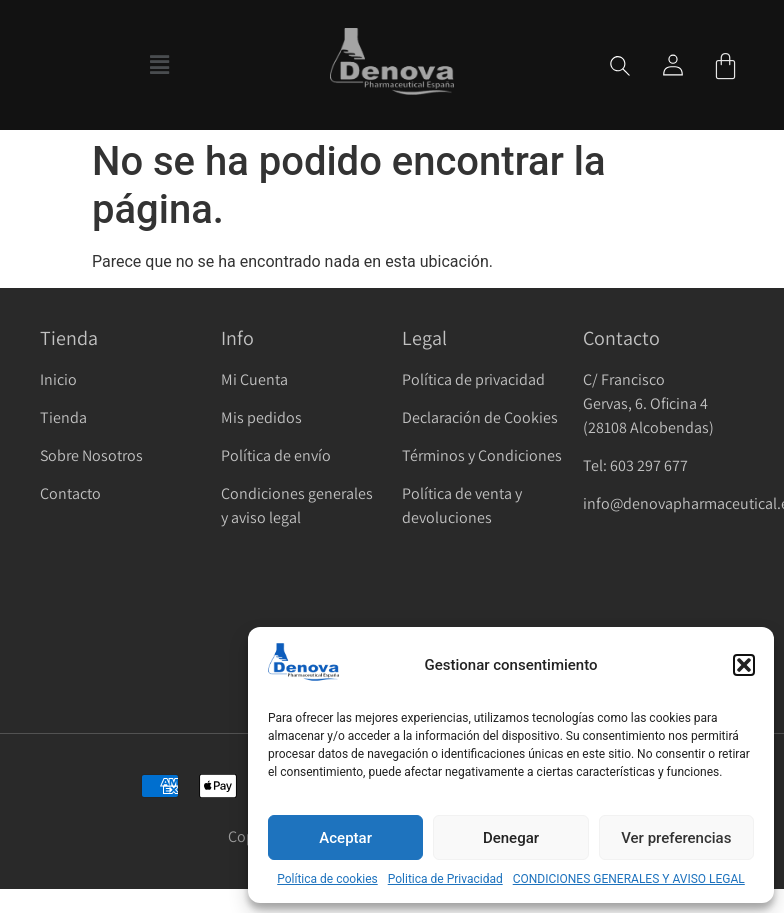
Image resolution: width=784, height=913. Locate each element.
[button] (744, 665)
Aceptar (345, 838)
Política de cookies (327, 879)
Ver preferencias (676, 838)
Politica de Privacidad (445, 879)
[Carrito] (725, 65)
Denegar (511, 838)
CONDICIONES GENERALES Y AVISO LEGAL (629, 879)
